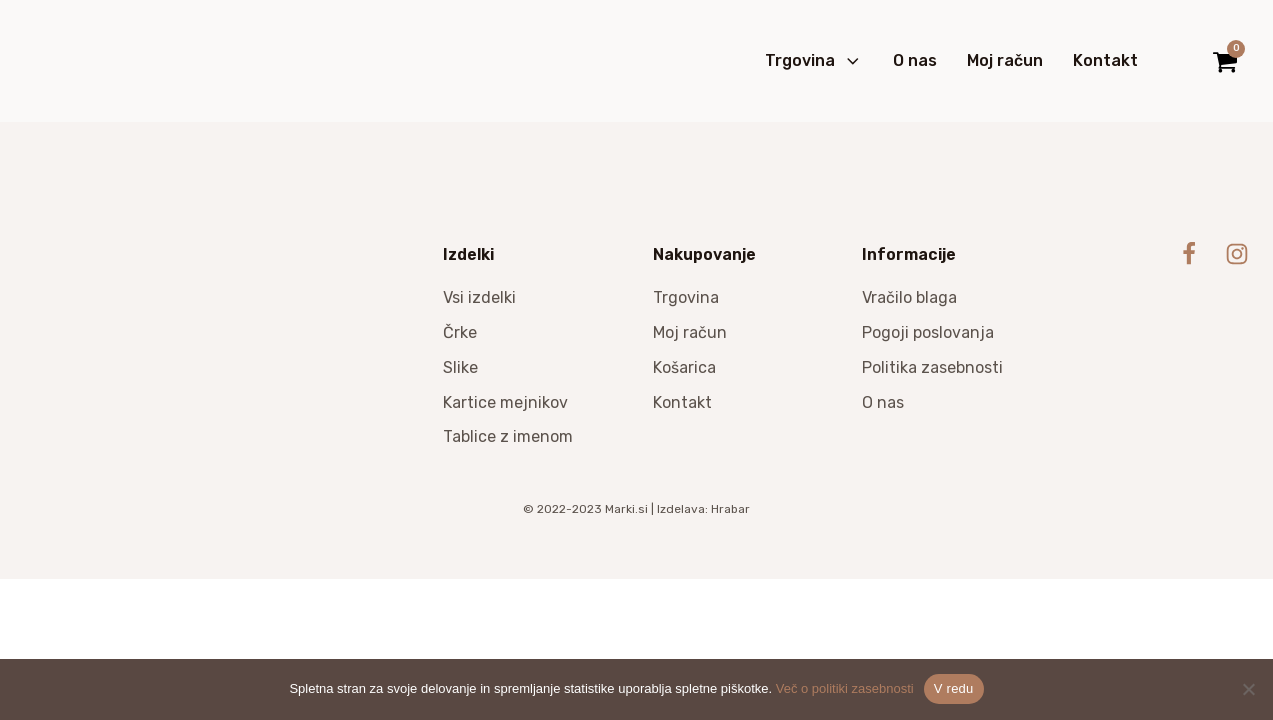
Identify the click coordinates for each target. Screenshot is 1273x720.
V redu (954, 688)
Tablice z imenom (508, 436)
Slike (460, 367)
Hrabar (730, 509)
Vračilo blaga (909, 297)
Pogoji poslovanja (928, 332)
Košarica (684, 367)
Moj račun (1005, 60)
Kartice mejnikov (505, 402)
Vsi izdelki (479, 297)
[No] (1248, 689)
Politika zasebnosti (932, 367)
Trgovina (814, 61)
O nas (915, 60)
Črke (460, 332)
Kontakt (1105, 60)
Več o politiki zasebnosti (845, 688)
